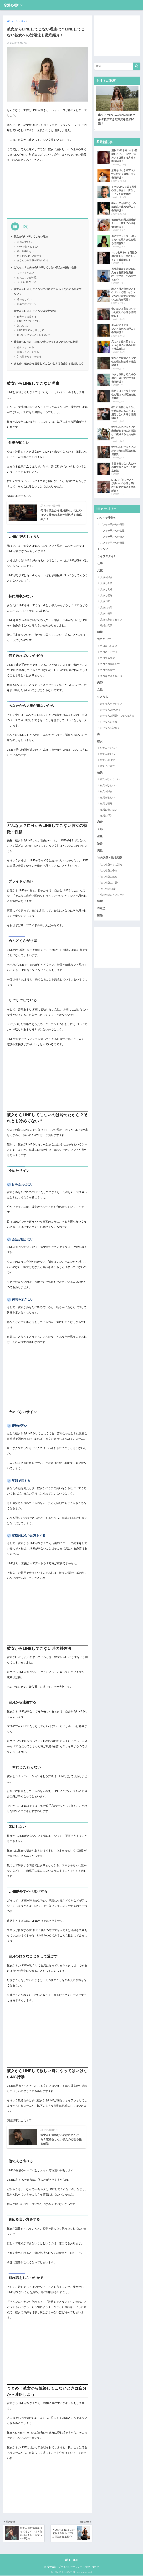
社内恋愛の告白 (108, 872)
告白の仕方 (104, 640)
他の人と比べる (25, 347)
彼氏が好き (106, 793)
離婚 (100, 917)
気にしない (23, 325)
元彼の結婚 (106, 608)
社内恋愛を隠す (108, 890)
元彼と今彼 (106, 584)
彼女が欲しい (107, 755)
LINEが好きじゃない (28, 246)
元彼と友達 (106, 590)
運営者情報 (50, 2567)
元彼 (100, 571)
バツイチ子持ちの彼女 (112, 537)
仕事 (100, 564)
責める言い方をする (28, 351)
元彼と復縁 (106, 596)
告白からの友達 (108, 647)
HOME (71, 2561)
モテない (102, 550)
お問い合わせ (91, 2567)
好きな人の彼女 (108, 723)
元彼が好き (106, 578)
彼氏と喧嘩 (106, 805)
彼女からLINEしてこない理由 (31, 236)
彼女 (100, 742)
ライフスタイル (106, 557)
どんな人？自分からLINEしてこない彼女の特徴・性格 (45, 267)
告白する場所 (107, 659)
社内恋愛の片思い (110, 884)
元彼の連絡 (106, 614)
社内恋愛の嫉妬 (108, 878)
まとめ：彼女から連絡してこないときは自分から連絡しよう (49, 363)
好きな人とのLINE (110, 711)
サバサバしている (26, 282)
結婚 (100, 903)
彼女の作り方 (107, 767)
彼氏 (100, 774)
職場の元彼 (106, 626)
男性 (100, 852)
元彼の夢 (105, 602)
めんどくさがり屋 (26, 277)
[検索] (136, 66)
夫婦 (100, 683)
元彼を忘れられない (111, 620)
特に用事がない (25, 251)
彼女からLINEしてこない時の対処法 (35, 310)
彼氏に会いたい (108, 811)
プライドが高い (25, 272)
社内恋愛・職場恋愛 (109, 859)
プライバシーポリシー (70, 2567)
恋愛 (100, 823)
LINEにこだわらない (28, 321)
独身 (100, 845)
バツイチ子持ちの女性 (112, 531)
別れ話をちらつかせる (29, 356)
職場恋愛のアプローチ (112, 896)
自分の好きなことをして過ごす (34, 334)
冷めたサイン (24, 299)
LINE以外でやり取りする (30, 330)
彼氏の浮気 (106, 817)
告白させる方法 (108, 653)
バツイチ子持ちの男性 (112, 543)
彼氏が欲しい (107, 799)
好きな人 (102, 698)
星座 (100, 838)
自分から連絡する (26, 316)
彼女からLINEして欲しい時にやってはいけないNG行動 (46, 341)
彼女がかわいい (108, 749)
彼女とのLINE (107, 761)
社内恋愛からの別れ (111, 866)
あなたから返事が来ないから (33, 260)
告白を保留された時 (111, 677)
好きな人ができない (111, 705)
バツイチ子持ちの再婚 (112, 525)
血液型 (101, 910)
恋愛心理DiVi (15, 5)
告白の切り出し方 (110, 665)
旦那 (100, 830)
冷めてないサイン (26, 304)
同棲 (100, 633)
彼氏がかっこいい (110, 781)
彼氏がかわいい (108, 787)
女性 (100, 691)
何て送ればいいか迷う (29, 255)
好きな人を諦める (110, 729)
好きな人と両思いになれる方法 (117, 717)
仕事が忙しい (24, 242)
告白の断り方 (107, 671)
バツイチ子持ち (106, 518)
